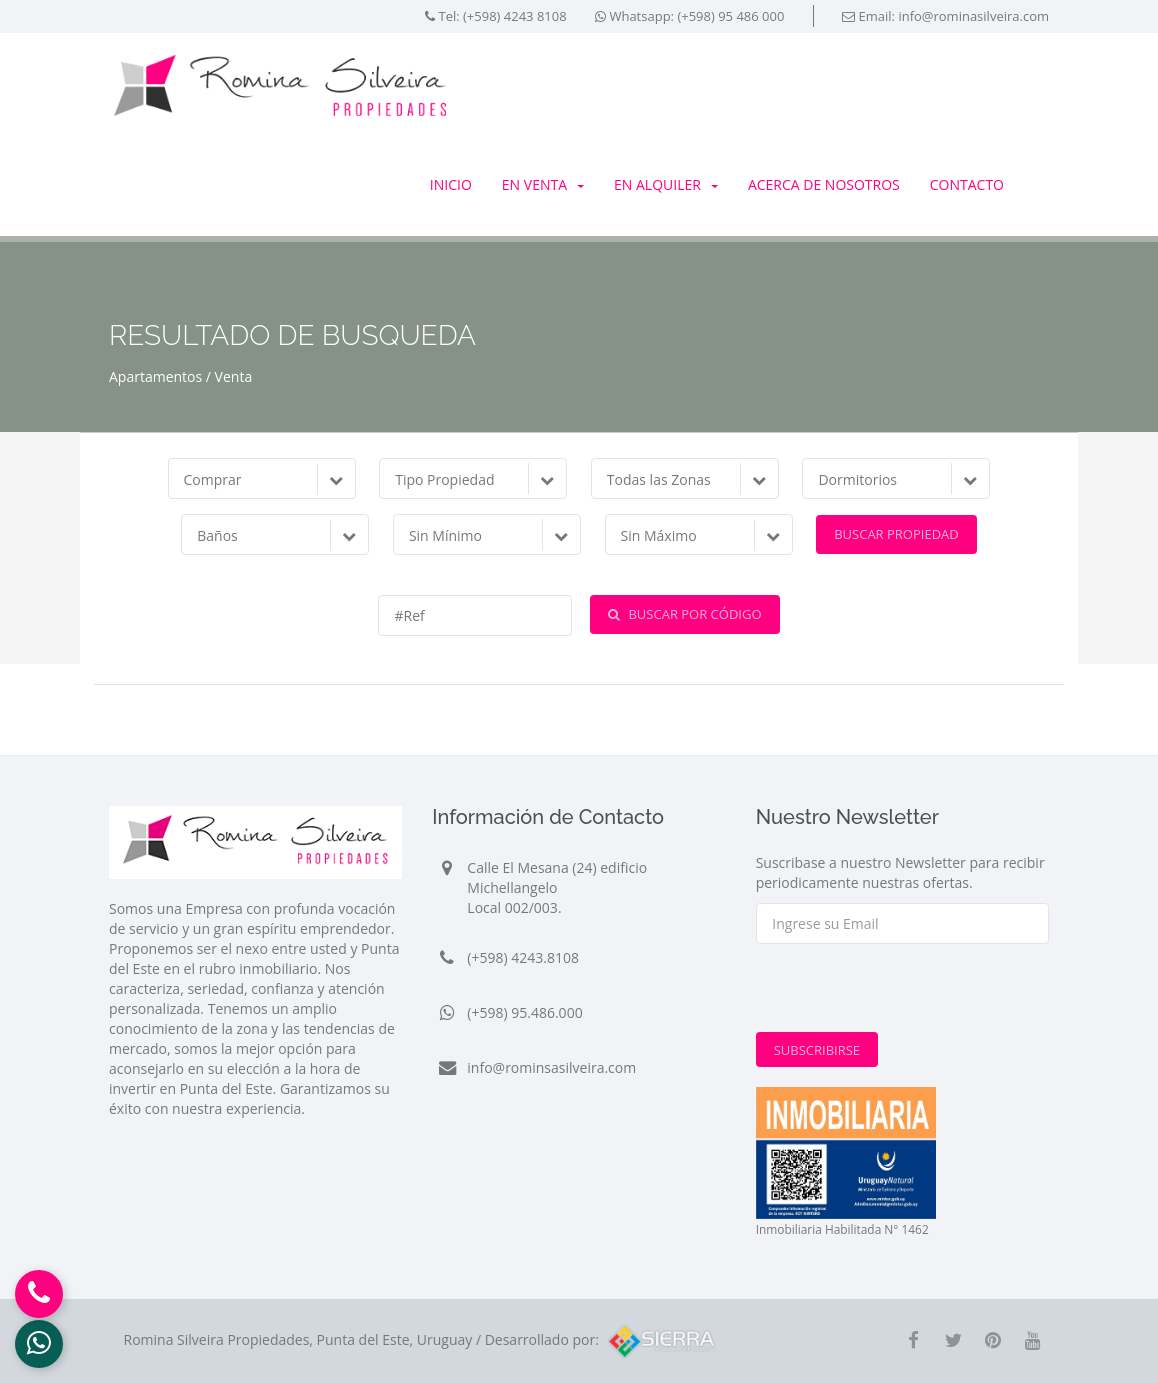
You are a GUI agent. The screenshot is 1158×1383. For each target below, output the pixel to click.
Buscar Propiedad (896, 534)
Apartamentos (155, 376)
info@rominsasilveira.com (551, 1067)
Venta (234, 376)
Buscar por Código (684, 614)
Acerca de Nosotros (824, 184)
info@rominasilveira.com (973, 16)
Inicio (451, 184)
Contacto (967, 184)
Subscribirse (817, 1050)
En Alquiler (666, 184)
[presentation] (908, 993)
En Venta (543, 184)
